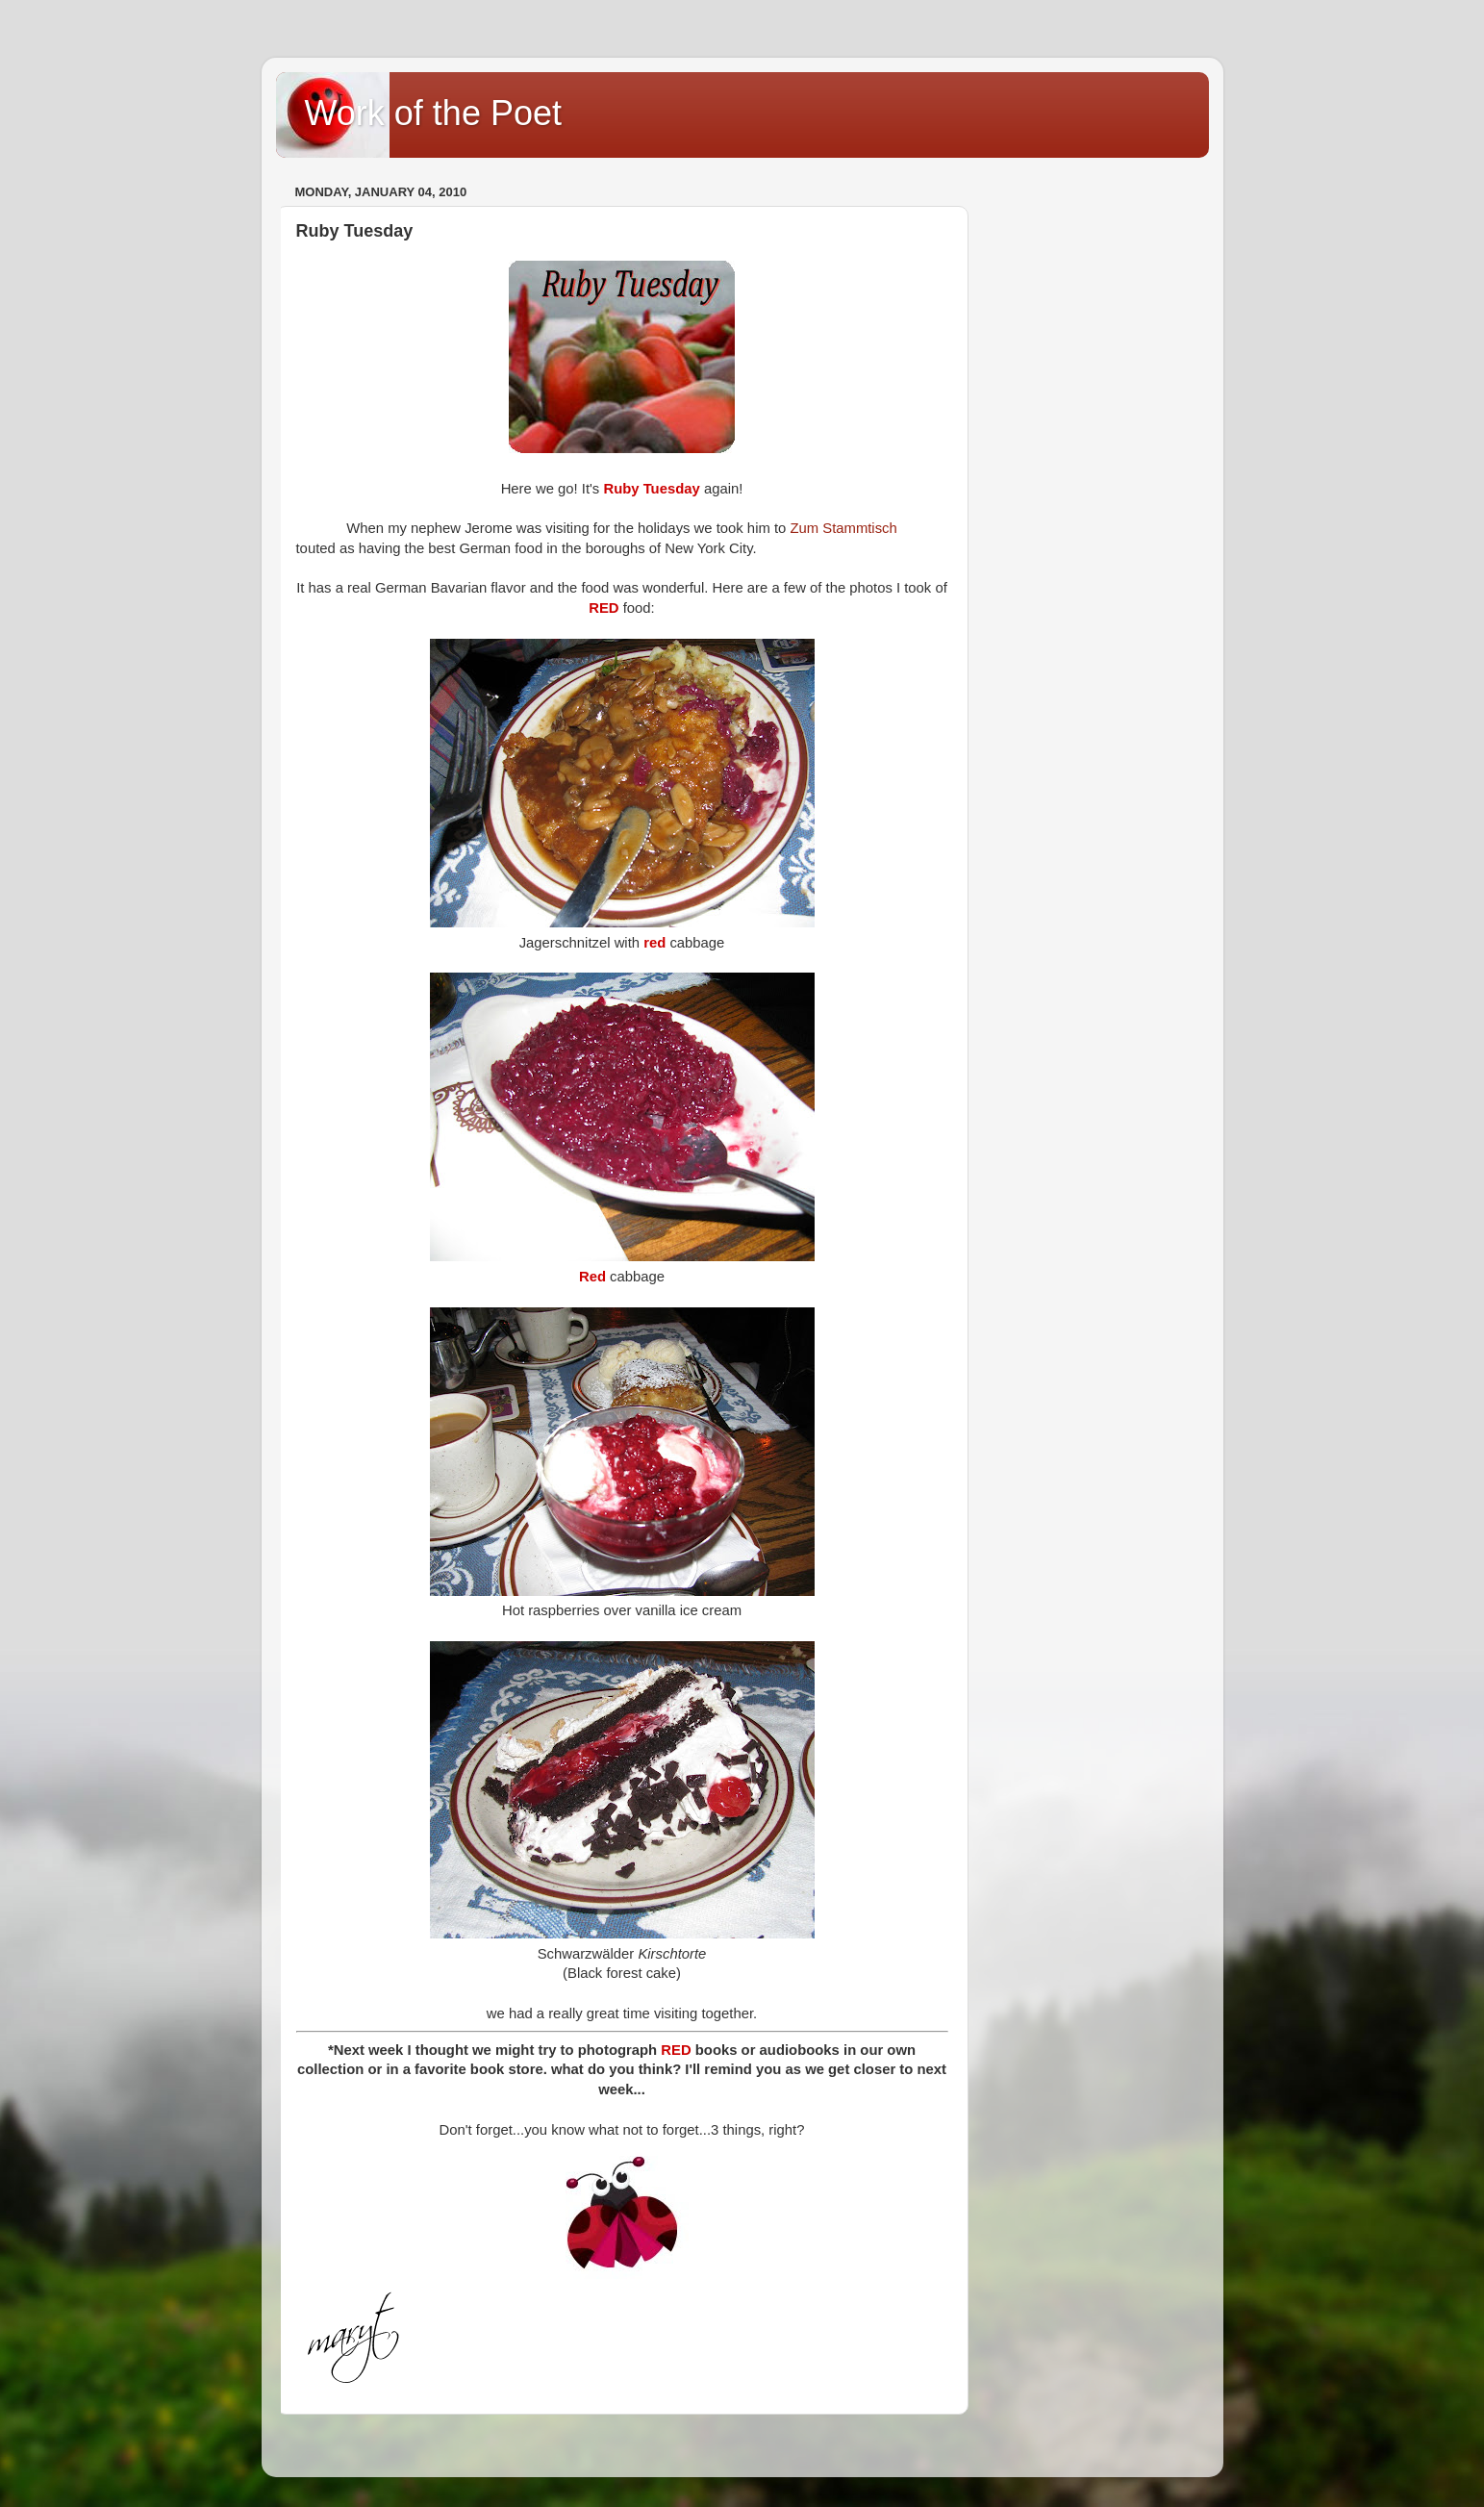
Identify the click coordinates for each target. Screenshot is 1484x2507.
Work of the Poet (433, 113)
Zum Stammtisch (843, 528)
